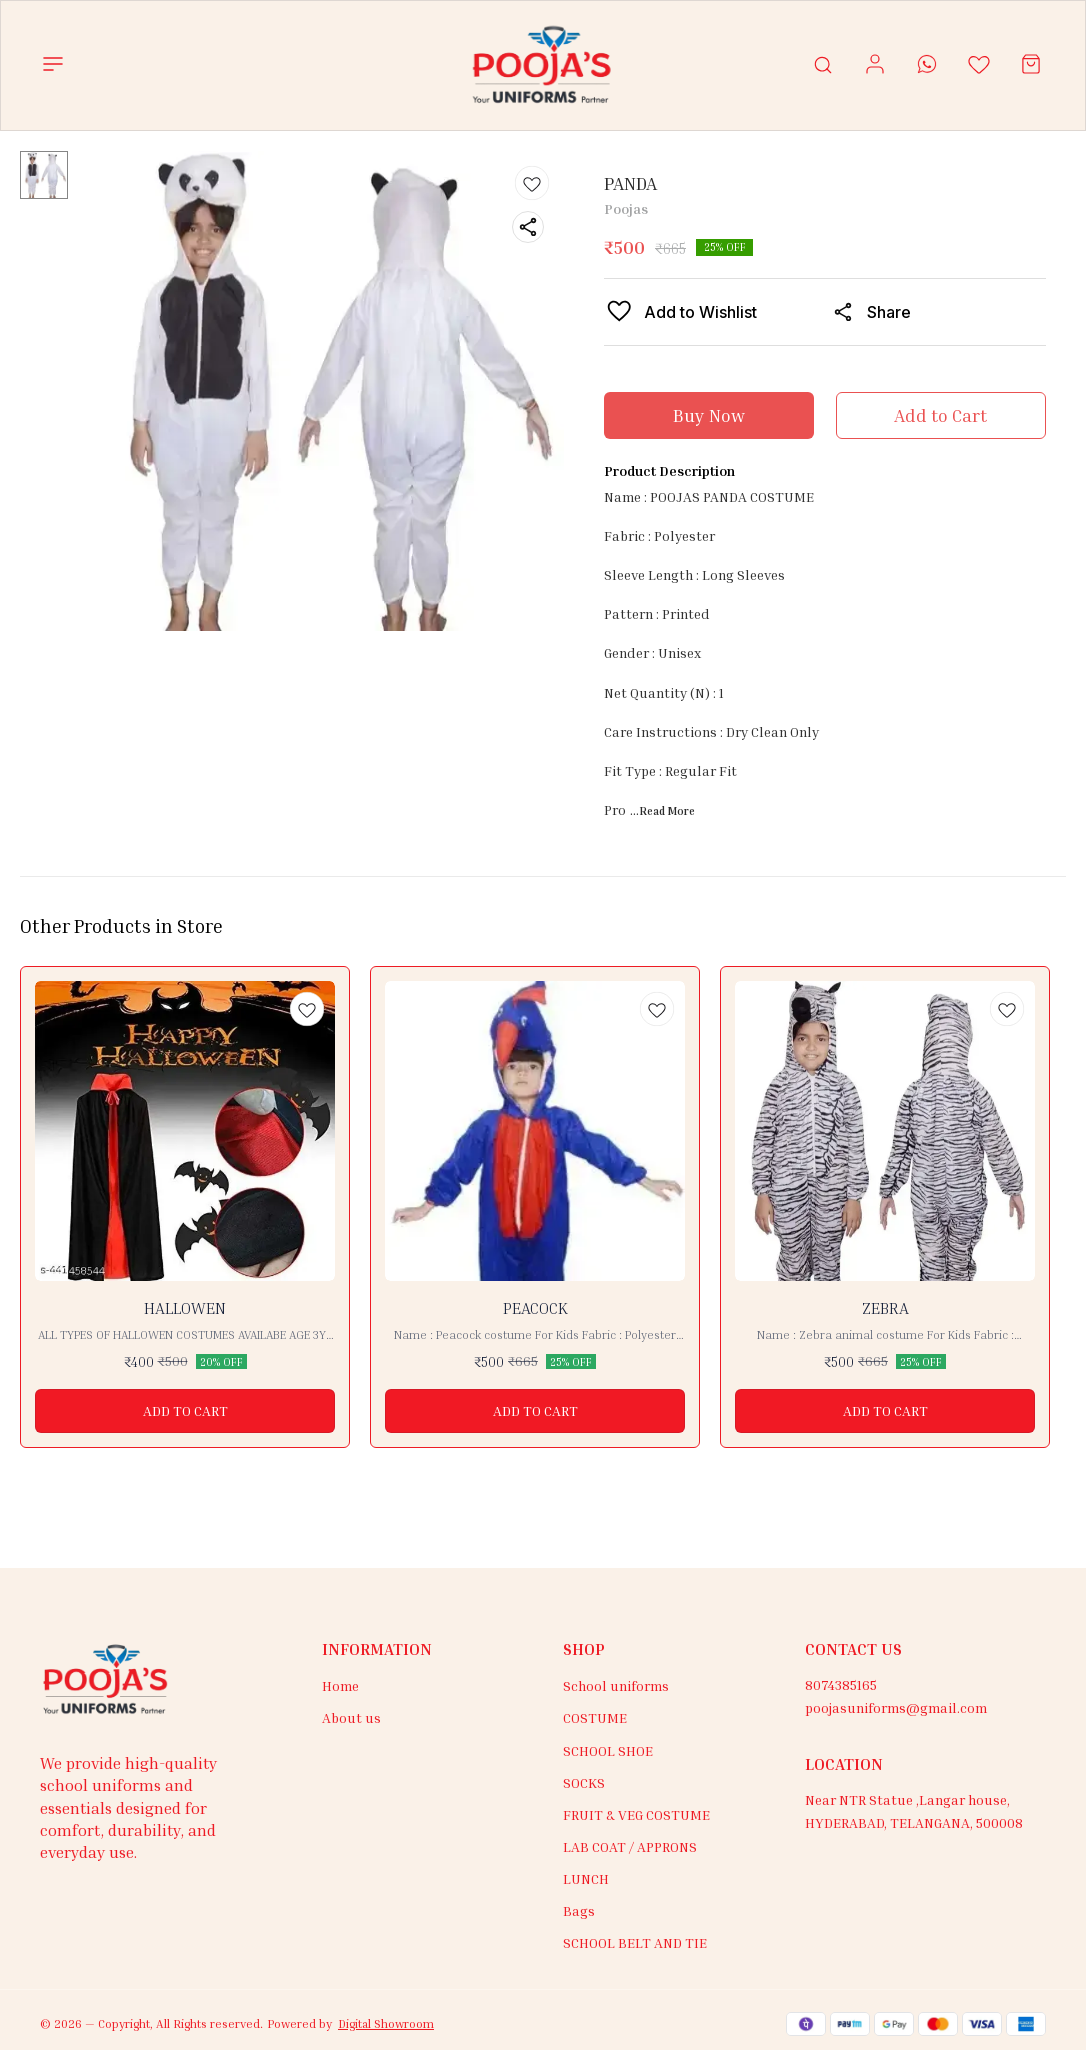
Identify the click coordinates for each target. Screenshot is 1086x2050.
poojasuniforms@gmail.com (896, 1707)
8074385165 (841, 1684)
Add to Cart (940, 415)
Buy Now (709, 415)
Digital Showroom (386, 2023)
